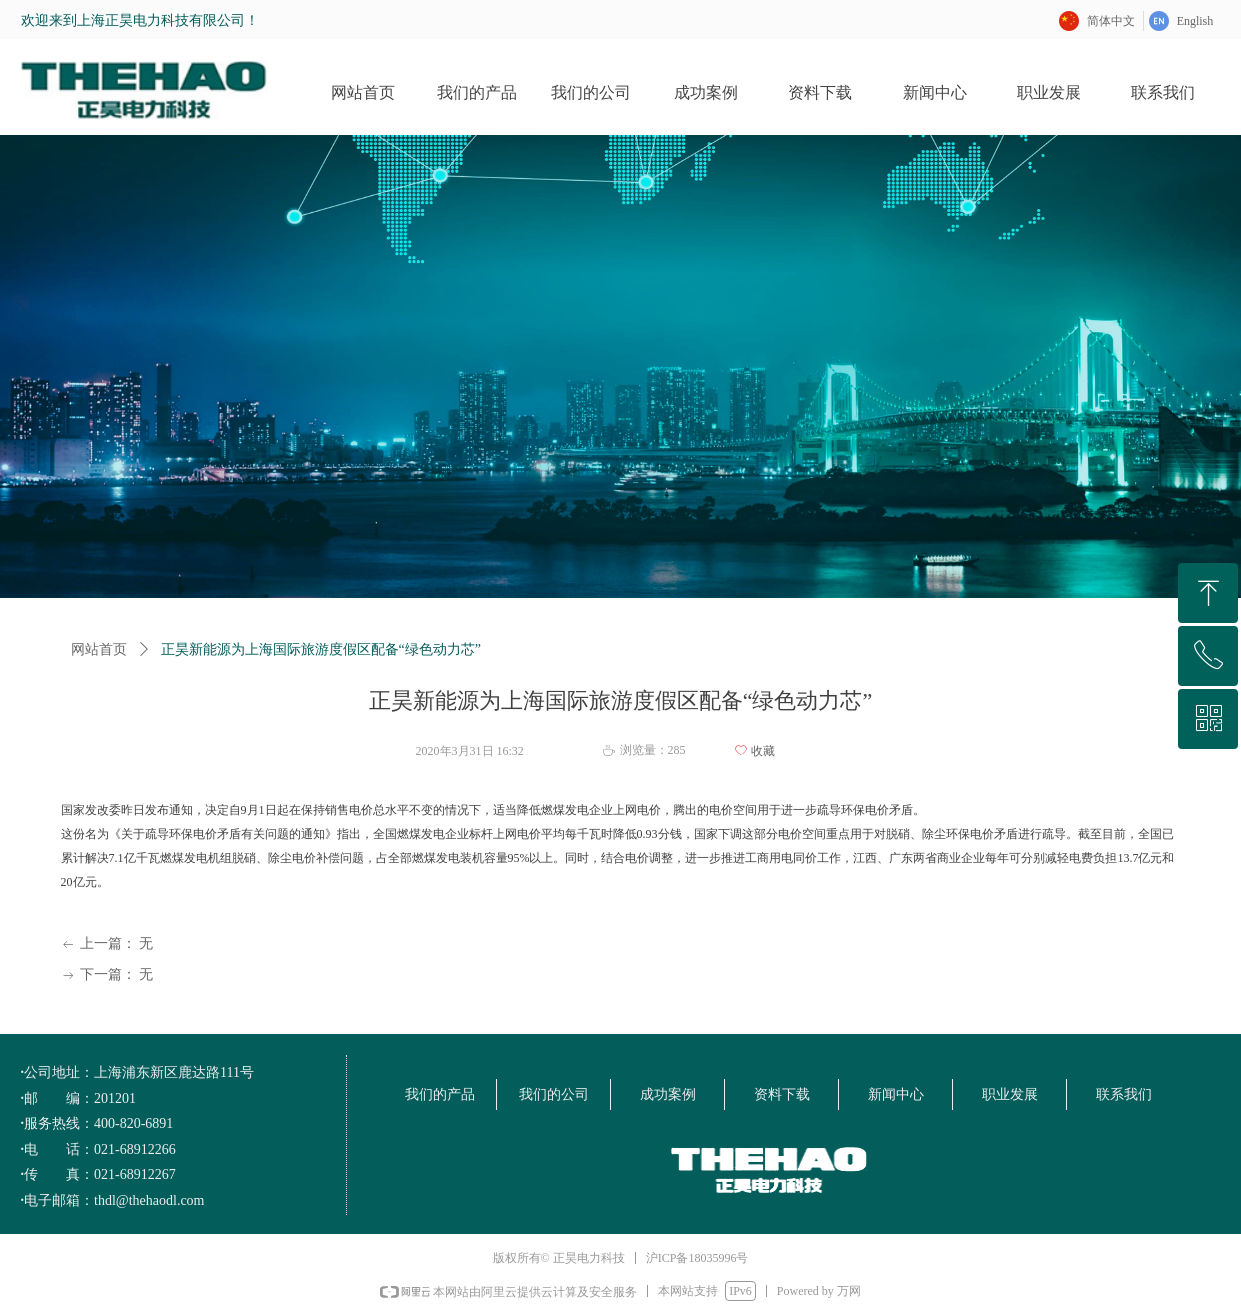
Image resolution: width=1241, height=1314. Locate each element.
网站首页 (99, 649)
